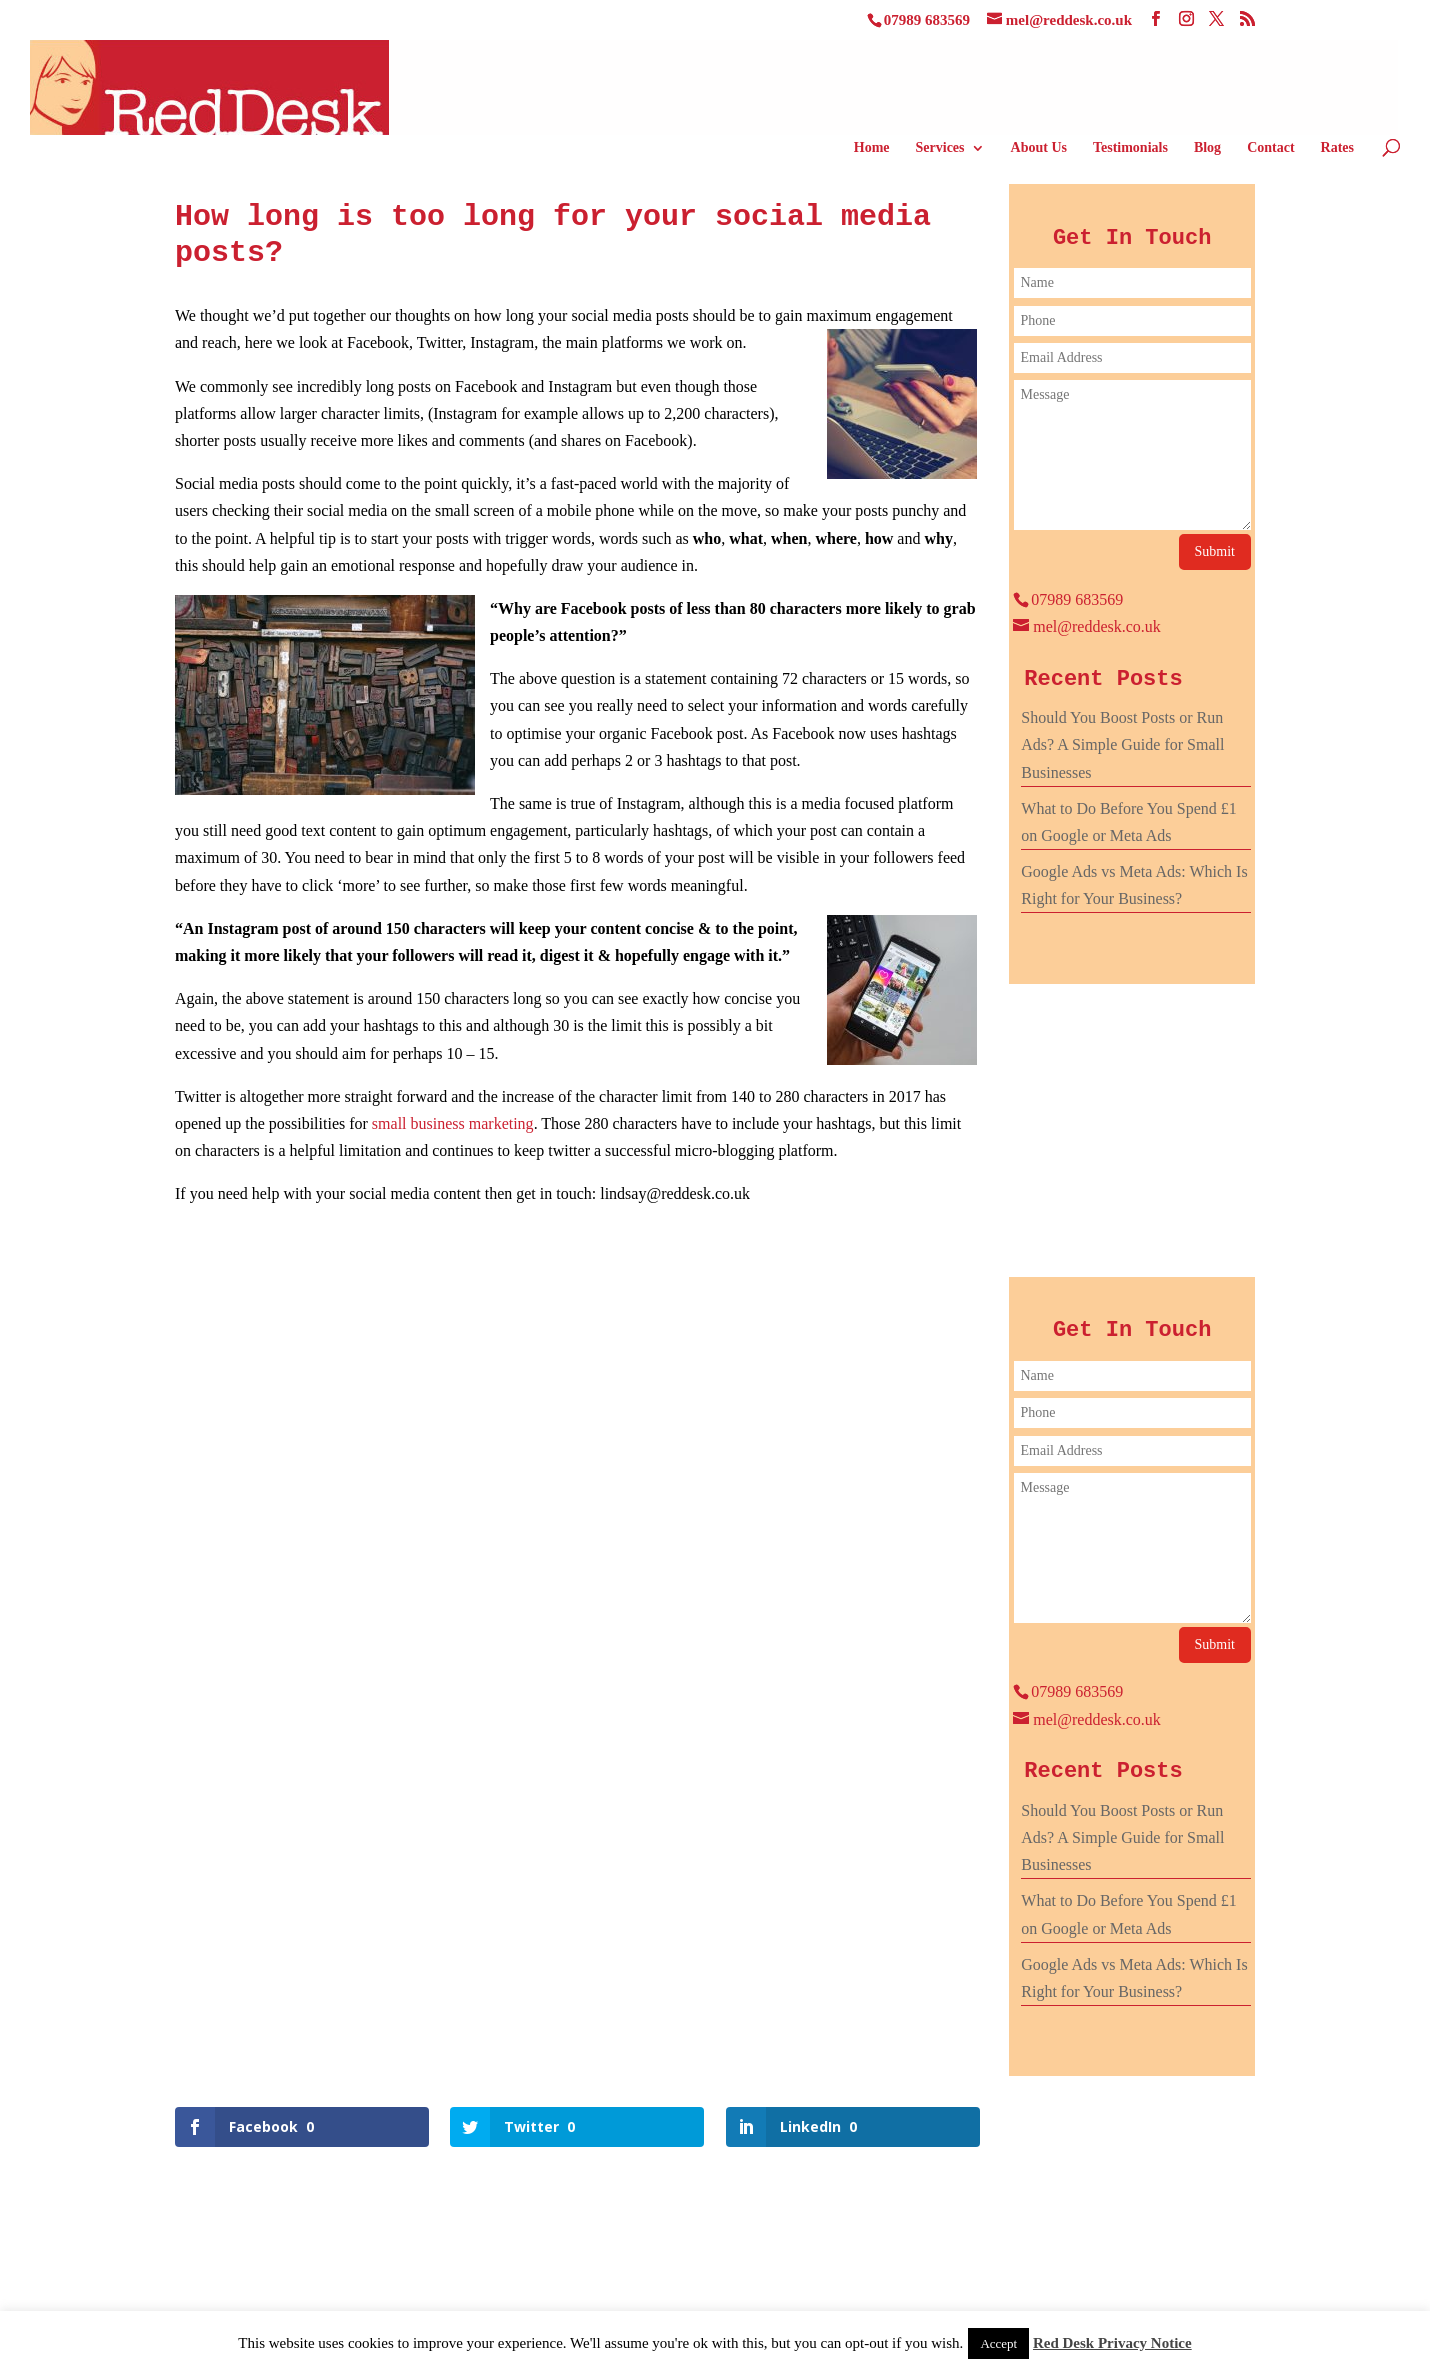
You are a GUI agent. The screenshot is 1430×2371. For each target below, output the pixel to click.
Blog (1207, 148)
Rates (1337, 148)
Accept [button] (998, 2343)
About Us (1039, 148)
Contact (1270, 148)
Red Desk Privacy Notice (1112, 2343)
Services (940, 148)
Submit (1215, 551)
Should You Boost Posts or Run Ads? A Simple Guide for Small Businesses (1122, 744)
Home (872, 148)
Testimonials (1130, 148)
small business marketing (453, 1123)
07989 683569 (927, 20)
